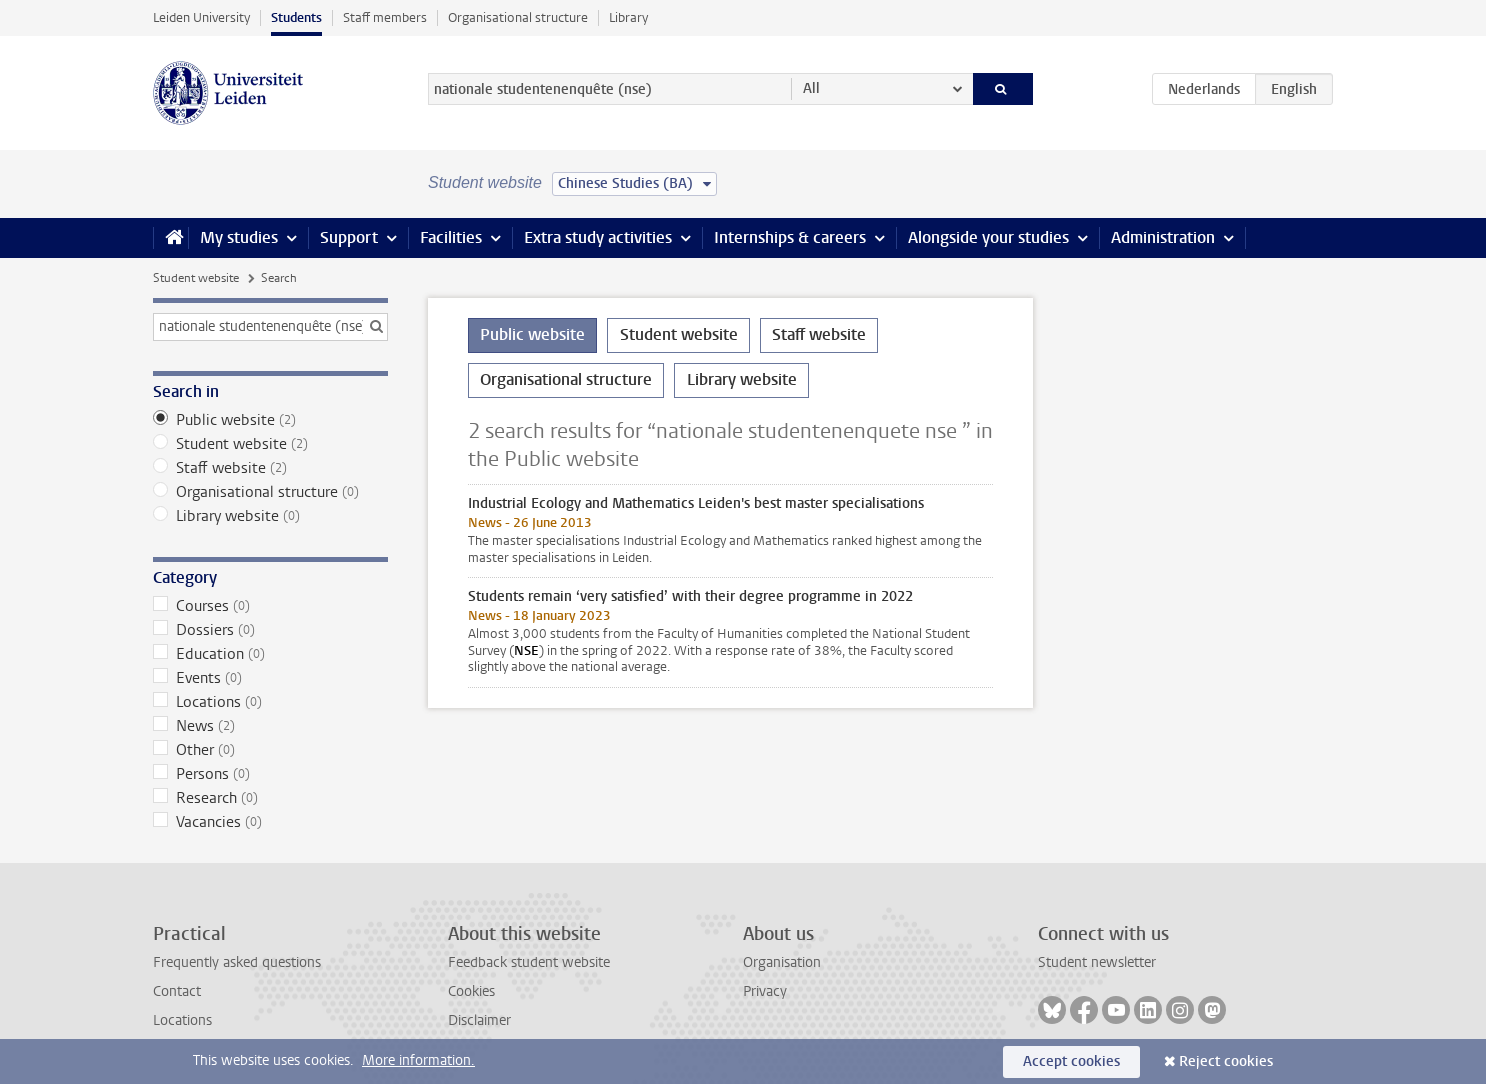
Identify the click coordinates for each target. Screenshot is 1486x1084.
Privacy (765, 991)
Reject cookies (1226, 1061)
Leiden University (201, 17)
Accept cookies (1071, 1061)
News (270, 726)
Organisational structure (518, 17)
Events (270, 678)
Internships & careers (790, 237)
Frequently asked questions (237, 962)
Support (349, 237)
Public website (270, 420)
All (811, 88)
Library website (270, 516)
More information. (418, 1060)
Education (270, 654)
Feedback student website (529, 962)
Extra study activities (598, 237)
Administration (1163, 237)
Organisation (782, 962)
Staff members (385, 17)
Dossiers (270, 630)
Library (628, 17)
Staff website (270, 468)
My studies (239, 237)
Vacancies (270, 822)
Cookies (471, 991)
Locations (270, 702)
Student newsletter (1097, 962)
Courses (270, 606)
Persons (270, 774)
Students (296, 17)
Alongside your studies (988, 237)
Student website (196, 278)
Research (270, 798)
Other (270, 750)
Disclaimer (479, 1020)
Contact (177, 991)
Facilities (451, 237)
